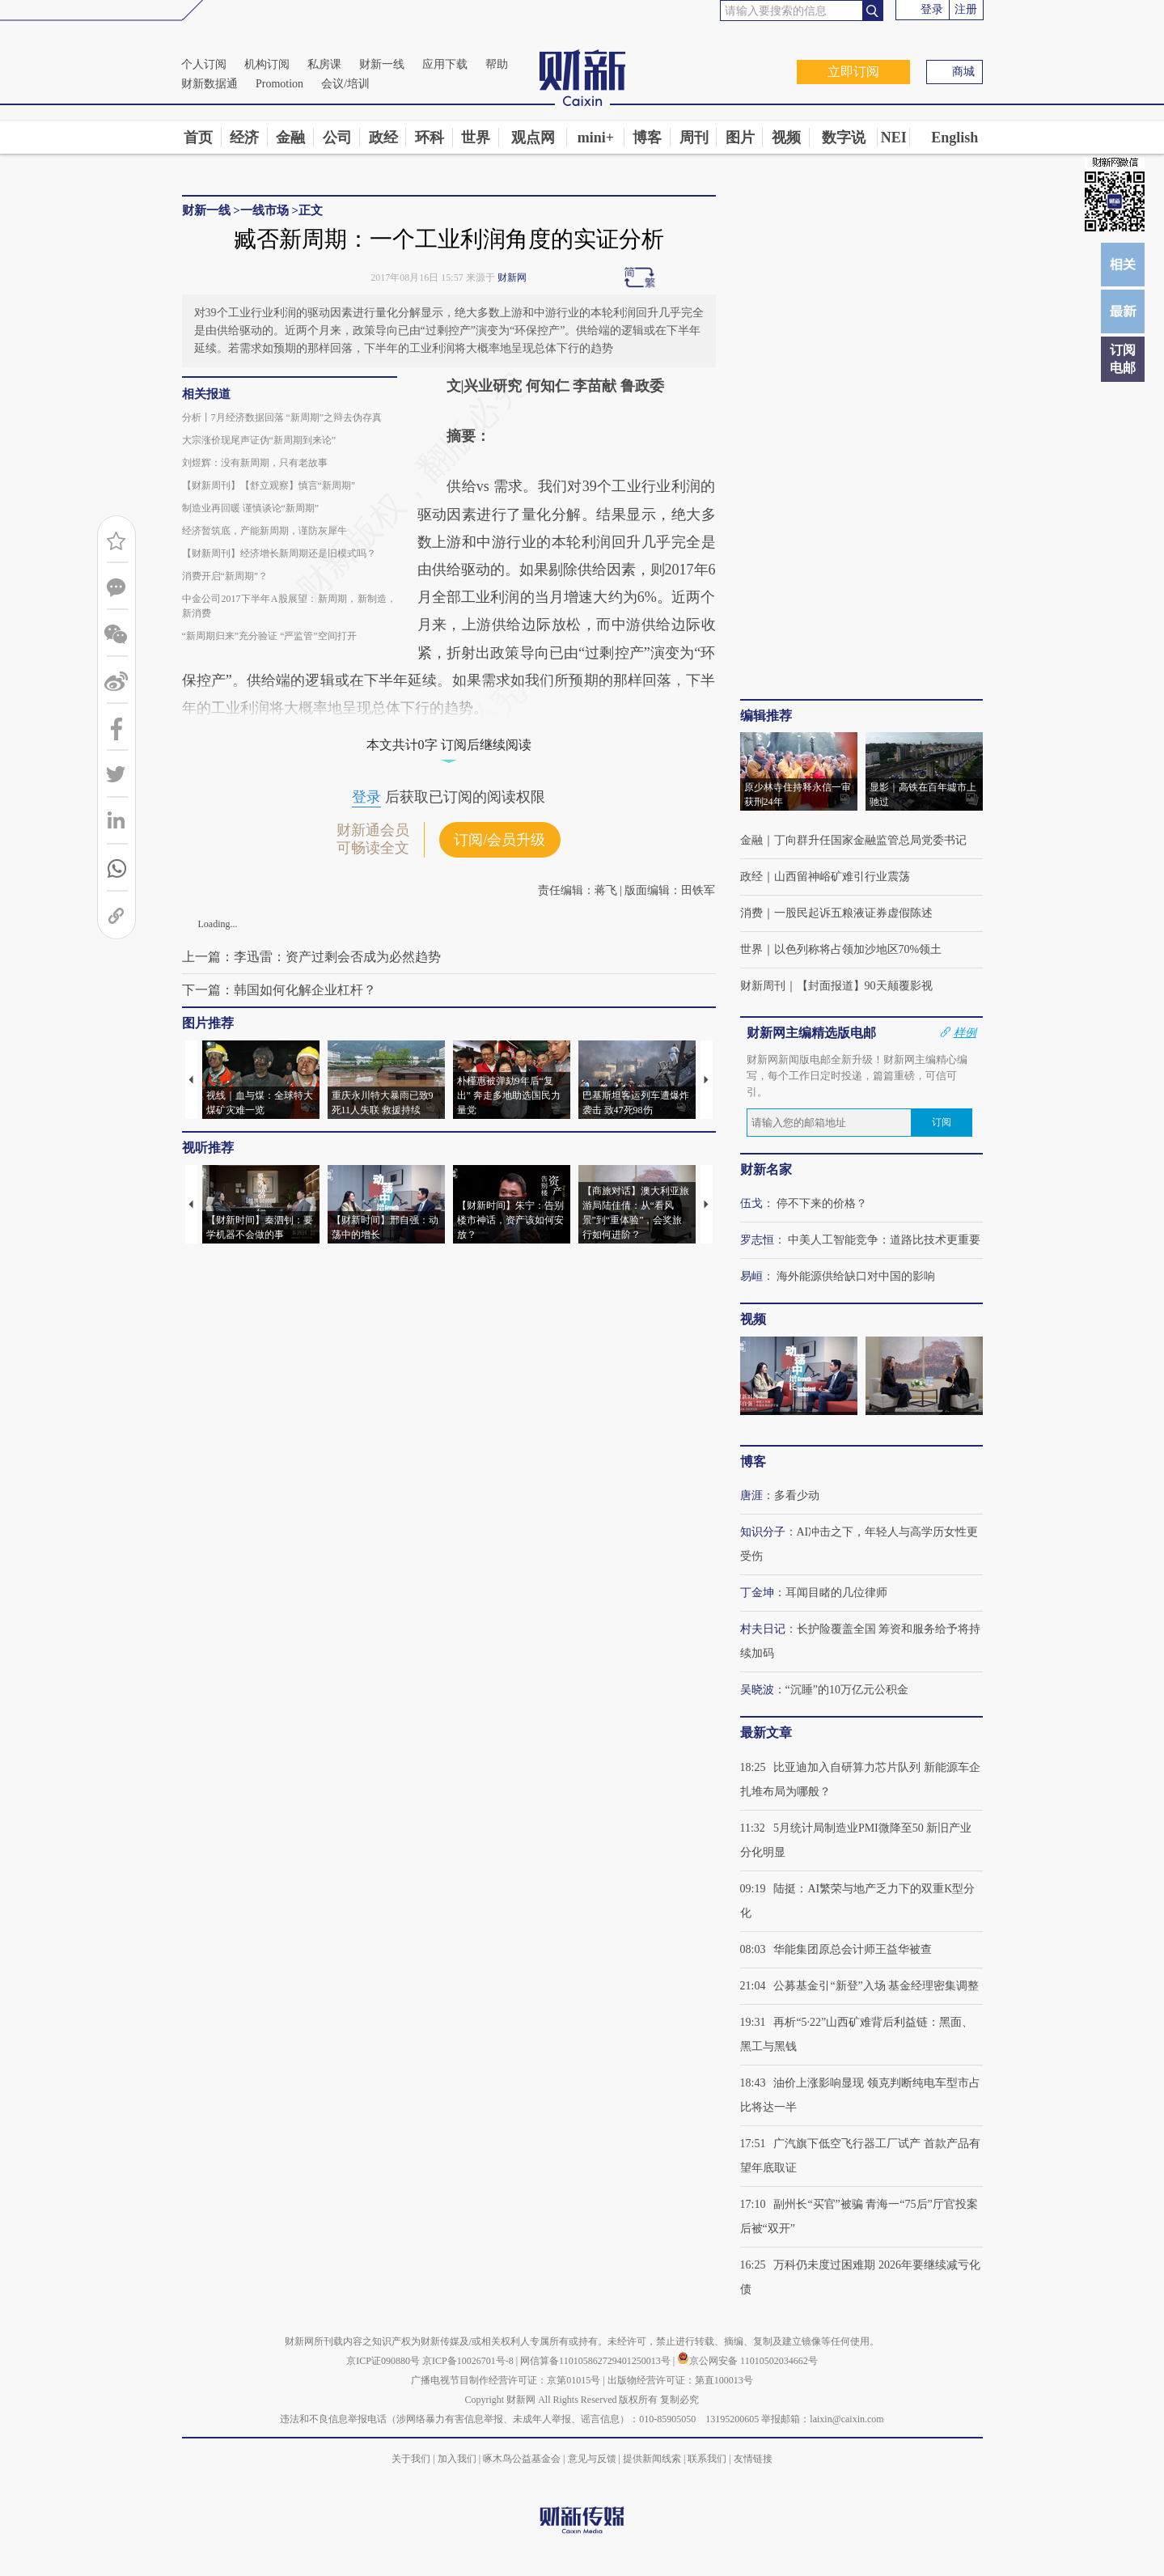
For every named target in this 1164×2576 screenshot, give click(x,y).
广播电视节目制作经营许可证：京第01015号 (505, 2380)
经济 (244, 137)
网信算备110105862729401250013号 (596, 2360)
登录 (932, 9)
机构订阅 (267, 64)
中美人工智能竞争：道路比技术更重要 (884, 1240)
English (954, 137)
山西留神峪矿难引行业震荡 (842, 877)
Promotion (279, 84)
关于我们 (411, 2458)
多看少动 (796, 1495)
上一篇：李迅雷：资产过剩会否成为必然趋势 (311, 957)
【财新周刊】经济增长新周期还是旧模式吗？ (279, 553)
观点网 (533, 137)
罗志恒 (757, 1240)
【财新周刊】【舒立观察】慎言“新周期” (269, 485)
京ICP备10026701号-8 (469, 2360)
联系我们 (707, 2458)
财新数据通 (209, 84)
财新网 (512, 277)
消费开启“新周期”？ (225, 576)
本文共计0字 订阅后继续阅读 (448, 745)
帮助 (496, 64)
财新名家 (766, 1169)
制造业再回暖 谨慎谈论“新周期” (251, 508)
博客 (647, 137)
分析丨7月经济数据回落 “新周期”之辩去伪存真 (282, 417)
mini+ (596, 137)
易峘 (751, 1276)
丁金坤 (757, 1593)
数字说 (844, 137)
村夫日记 (762, 1629)
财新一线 (381, 64)
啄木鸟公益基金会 (523, 2458)
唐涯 (751, 1495)
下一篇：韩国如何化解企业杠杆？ (279, 990)
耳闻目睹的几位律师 (836, 1593)
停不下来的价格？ (822, 1203)
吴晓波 (757, 1690)
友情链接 (753, 2458)
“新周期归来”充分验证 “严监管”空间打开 (269, 636)
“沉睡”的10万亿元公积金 (846, 1690)
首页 (198, 137)
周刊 (694, 137)
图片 (740, 137)
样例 (965, 1032)
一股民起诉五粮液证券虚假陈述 (853, 913)
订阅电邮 (1123, 359)
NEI (894, 137)
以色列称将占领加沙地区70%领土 (858, 949)
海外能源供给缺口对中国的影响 (856, 1276)
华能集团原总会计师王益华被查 (852, 1949)
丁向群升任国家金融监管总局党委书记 (870, 840)
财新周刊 (762, 986)
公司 (337, 137)
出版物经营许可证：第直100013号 (680, 2380)
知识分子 (762, 1532)
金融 (290, 137)
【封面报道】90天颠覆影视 (865, 986)
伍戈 (751, 1203)
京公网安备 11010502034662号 (747, 2360)
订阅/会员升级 (499, 840)
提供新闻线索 (652, 2458)
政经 (383, 137)
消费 (751, 913)
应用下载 (445, 64)
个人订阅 (203, 64)
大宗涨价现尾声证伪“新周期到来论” (259, 440)
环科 (429, 137)
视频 (786, 137)
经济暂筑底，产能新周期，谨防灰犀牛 (264, 530)
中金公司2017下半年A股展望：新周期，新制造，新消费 (289, 606)
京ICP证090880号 (383, 2360)
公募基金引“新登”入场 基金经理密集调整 (876, 1986)
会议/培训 (345, 84)
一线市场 (264, 210)
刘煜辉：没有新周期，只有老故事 (255, 462)
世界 (475, 137)
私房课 (324, 64)
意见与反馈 (592, 2458)
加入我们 (457, 2458)
